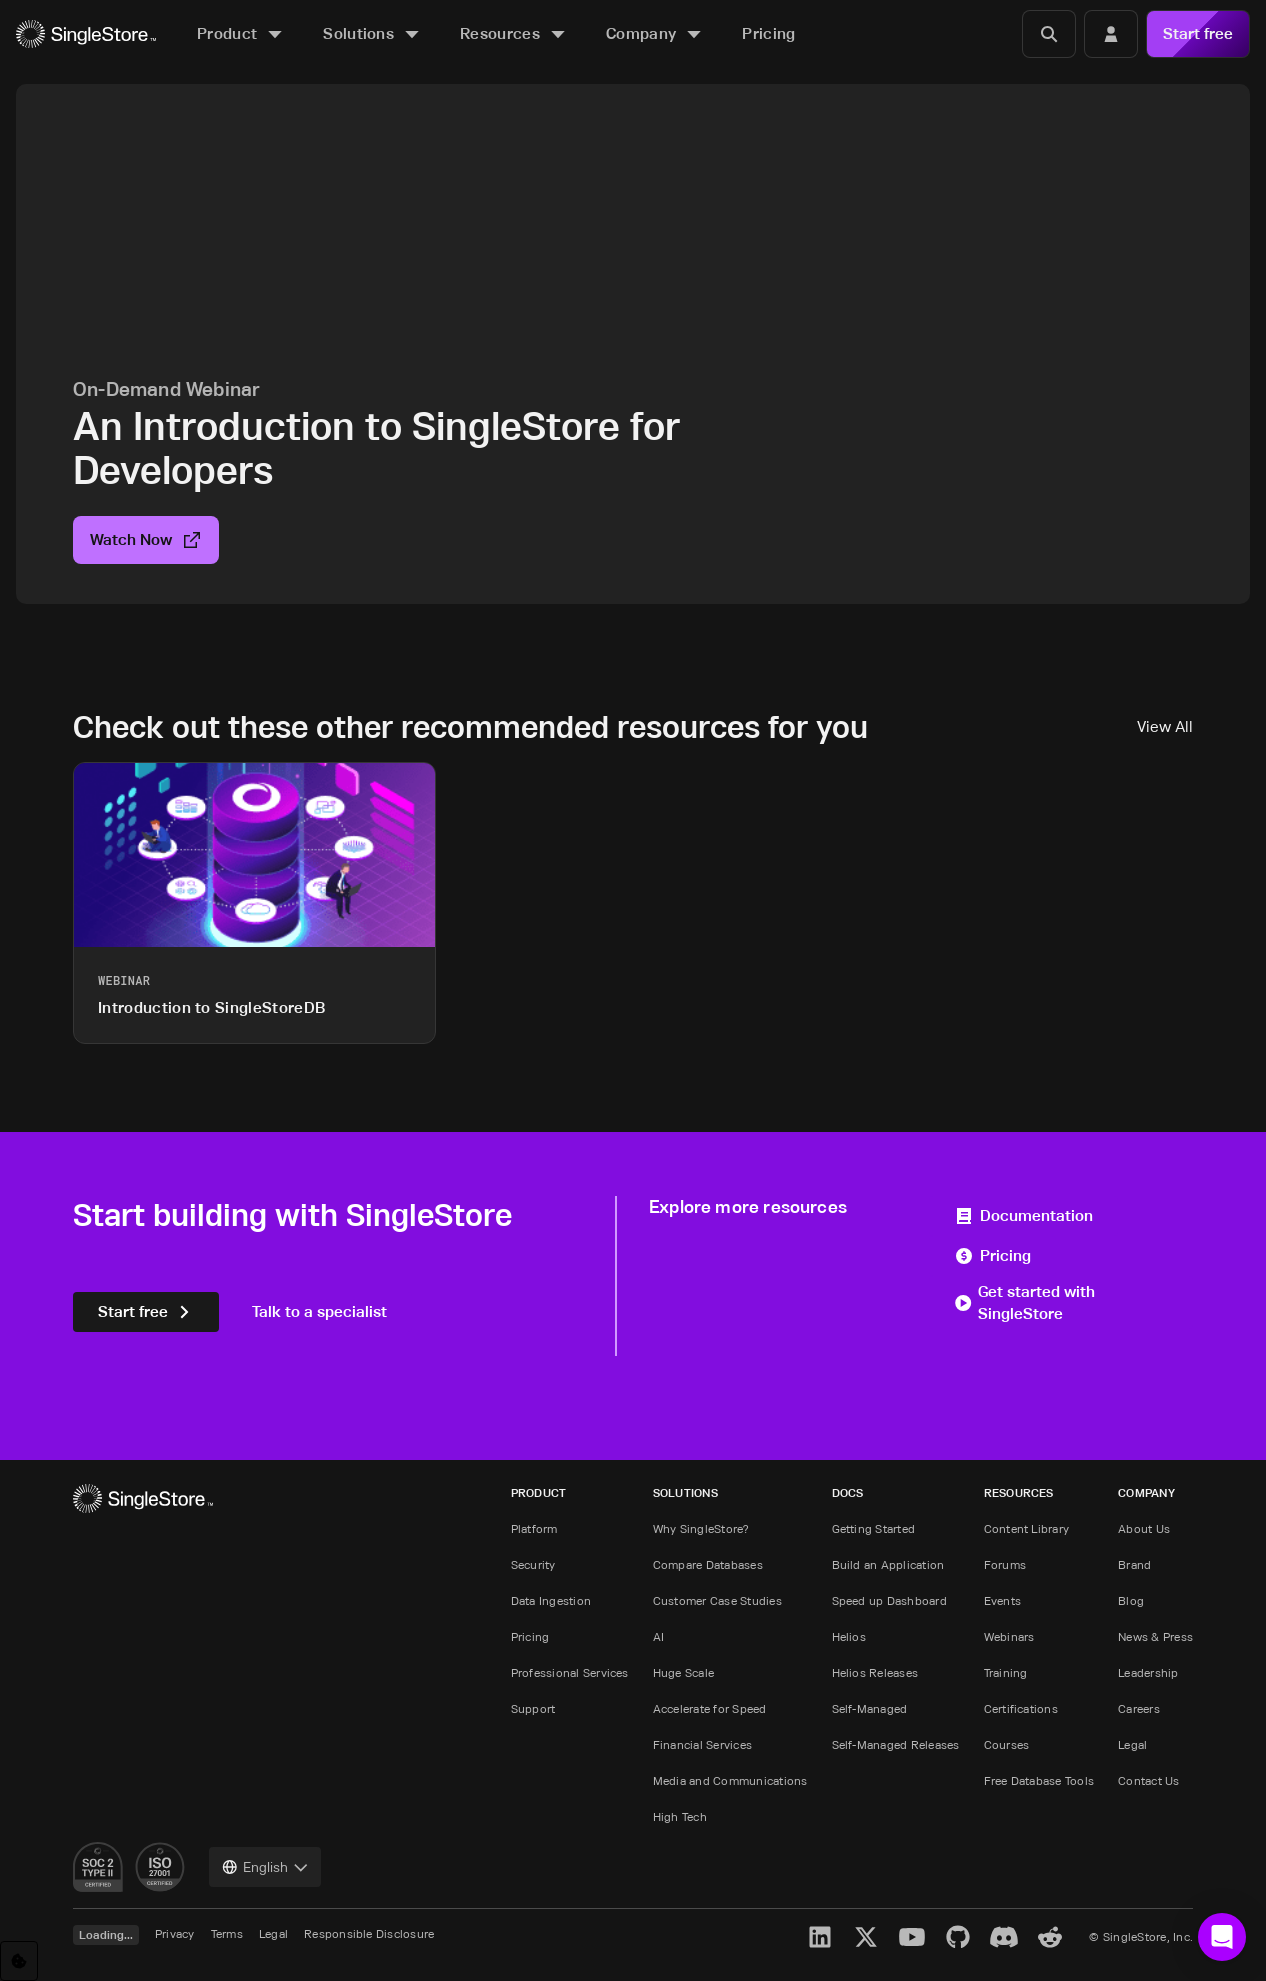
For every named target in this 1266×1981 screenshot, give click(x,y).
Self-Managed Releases (896, 1744)
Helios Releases (875, 1672)
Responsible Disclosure (369, 1933)
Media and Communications (730, 1780)
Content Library (1027, 1528)
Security (533, 1564)
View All (1165, 726)
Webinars (1009, 1636)
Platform (534, 1528)
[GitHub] (958, 1937)
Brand (1134, 1564)
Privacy (175, 1933)
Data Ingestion (551, 1600)
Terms (227, 1933)
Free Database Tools (1039, 1780)
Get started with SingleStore (1024, 1302)
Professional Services (570, 1672)
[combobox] (265, 1867)
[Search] (1049, 34)
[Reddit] (1050, 1937)
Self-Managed (870, 1708)
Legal (1132, 1744)
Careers (1139, 1708)
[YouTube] (912, 1937)
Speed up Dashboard (889, 1600)
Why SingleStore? (701, 1528)
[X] (866, 1937)
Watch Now (146, 539)
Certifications (1021, 1708)
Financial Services (702, 1744)
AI (658, 1636)
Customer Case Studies (717, 1600)
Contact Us (1148, 1780)
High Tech (680, 1816)
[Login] (1111, 34)
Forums (1005, 1564)
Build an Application (888, 1564)
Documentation (1023, 1215)
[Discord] (1004, 1937)
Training (1006, 1672)
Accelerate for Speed (710, 1708)
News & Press (1155, 1636)
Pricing (992, 1255)
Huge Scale (683, 1672)
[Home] (86, 34)
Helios (849, 1636)
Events (1002, 1600)
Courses (1007, 1744)
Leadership (1148, 1672)
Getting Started (874, 1528)
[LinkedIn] (820, 1937)
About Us (1144, 1528)
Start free (1198, 33)
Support (533, 1708)
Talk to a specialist (319, 1311)
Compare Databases (708, 1564)
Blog (1131, 1600)
